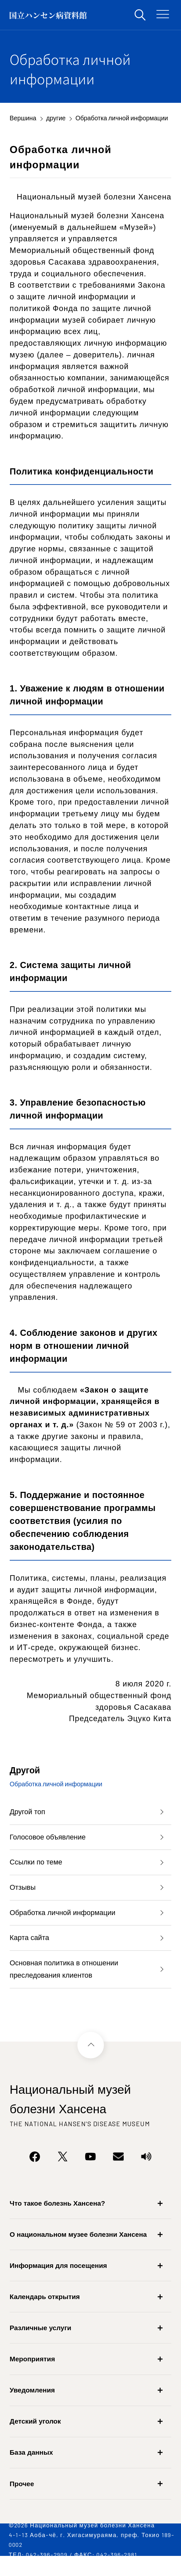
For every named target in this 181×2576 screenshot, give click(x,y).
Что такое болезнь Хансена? (57, 2219)
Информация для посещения (58, 2282)
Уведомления (32, 2407)
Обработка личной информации (67, 1922)
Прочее (22, 2500)
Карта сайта (31, 1950)
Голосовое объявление (51, 1840)
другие (55, 118)
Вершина (23, 118)
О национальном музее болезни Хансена (78, 2251)
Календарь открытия (45, 2313)
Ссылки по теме (38, 1867)
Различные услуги (40, 2344)
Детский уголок (35, 2438)
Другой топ (29, 1813)
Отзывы (24, 1895)
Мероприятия (32, 2375)
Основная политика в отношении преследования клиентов (69, 1984)
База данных (31, 2469)
